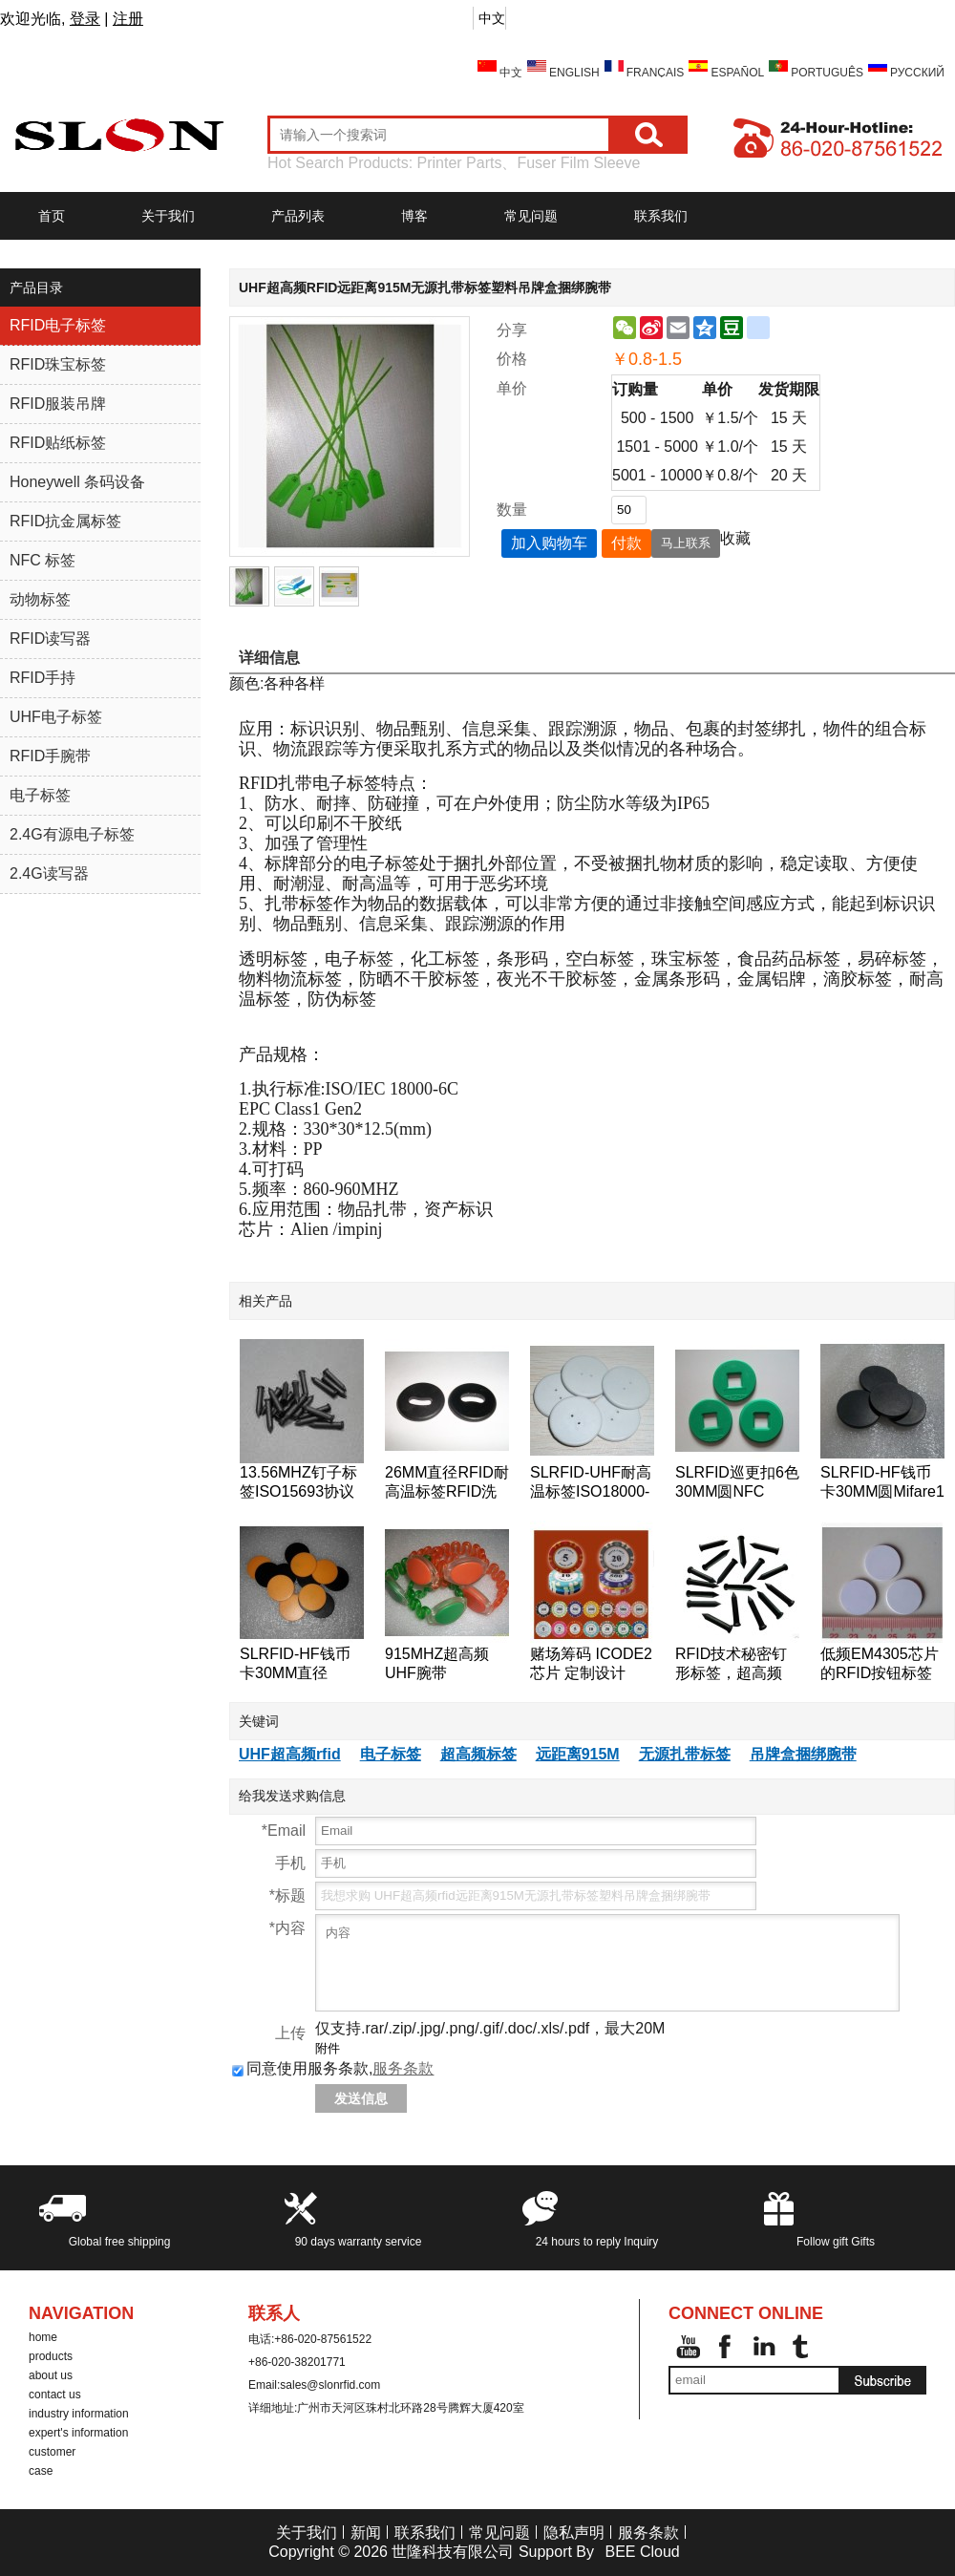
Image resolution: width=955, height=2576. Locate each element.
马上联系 (686, 543)
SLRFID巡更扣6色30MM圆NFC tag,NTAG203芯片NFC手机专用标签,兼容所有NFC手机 (737, 1482)
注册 (128, 19)
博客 (414, 216)
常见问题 (531, 216)
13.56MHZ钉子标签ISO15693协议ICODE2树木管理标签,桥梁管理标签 (299, 1482)
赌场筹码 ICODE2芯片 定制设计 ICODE (591, 1664)
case (41, 2471)
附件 (327, 2048)
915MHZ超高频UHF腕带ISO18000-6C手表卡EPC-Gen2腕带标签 (447, 1664)
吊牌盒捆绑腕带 (803, 1754)
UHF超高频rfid (290, 1754)
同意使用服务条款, (333, 2068)
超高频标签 (478, 1754)
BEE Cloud (642, 2552)
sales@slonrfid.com (330, 2385)
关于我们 (168, 216)
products (51, 2356)
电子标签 (390, 1754)
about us (51, 2375)
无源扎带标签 (685, 1754)
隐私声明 (574, 2532)
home (43, 2337)
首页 (51, 216)
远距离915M (578, 1754)
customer (52, 2452)
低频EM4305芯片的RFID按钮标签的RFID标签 (879, 1664)
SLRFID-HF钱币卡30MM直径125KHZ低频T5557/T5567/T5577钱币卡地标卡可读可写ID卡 (302, 1664)
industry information (79, 2413)
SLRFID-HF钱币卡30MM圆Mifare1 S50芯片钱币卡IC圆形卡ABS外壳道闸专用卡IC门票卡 (882, 1482)
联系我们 (661, 216)
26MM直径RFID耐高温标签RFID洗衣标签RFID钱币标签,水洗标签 (447, 1482)
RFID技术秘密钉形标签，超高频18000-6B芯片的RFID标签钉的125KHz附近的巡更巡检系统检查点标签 (736, 1664)
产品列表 (298, 216)
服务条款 (403, 2068)
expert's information (78, 2432)
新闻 (365, 2532)
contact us (55, 2394)
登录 (85, 19)
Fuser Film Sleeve (578, 163)
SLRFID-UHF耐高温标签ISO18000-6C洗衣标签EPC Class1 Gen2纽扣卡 (590, 1482)
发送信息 (361, 2098)
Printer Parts (459, 163)
